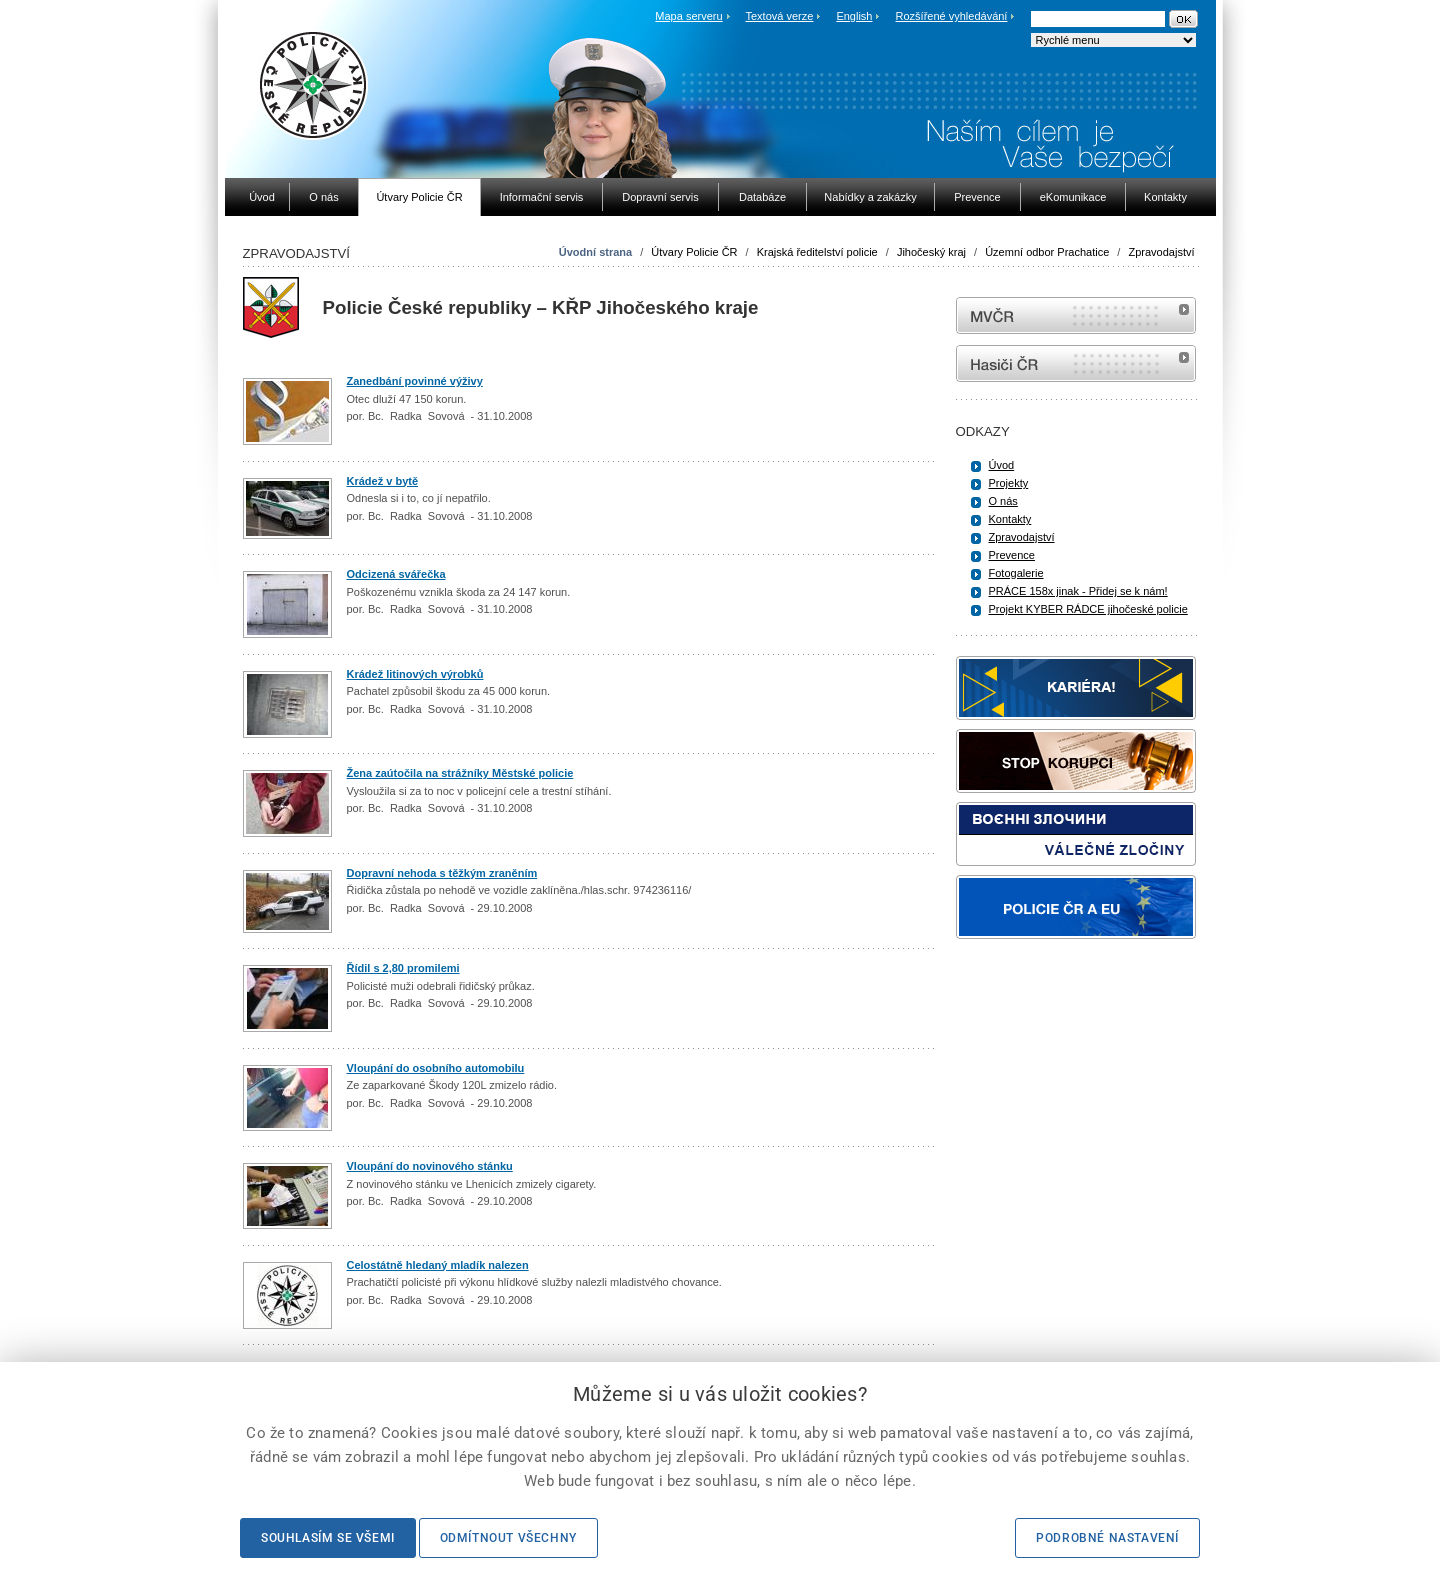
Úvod (1002, 465)
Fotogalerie (1016, 573)
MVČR (1076, 315)
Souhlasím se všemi (328, 1538)
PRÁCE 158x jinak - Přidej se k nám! (1078, 591)
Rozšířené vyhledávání (952, 16)
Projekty (1009, 483)
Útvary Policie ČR (694, 252)
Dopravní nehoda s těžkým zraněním (442, 873)
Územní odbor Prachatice (1047, 252)
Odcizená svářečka (396, 574)
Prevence (1012, 555)
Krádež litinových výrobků (415, 674)
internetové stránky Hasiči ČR (1076, 363)
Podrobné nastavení (1107, 1538)
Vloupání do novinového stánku (430, 1166)
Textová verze (779, 16)
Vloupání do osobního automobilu (436, 1068)
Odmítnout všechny (508, 1538)
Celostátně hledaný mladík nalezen (438, 1265)
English (854, 16)
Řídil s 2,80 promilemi (403, 968)
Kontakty (1010, 519)
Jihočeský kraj (931, 252)
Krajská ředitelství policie (817, 252)
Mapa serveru (688, 16)
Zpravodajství (1161, 252)
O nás (1003, 501)
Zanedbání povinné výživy (415, 381)
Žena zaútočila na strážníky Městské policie (460, 773)
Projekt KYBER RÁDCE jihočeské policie (1088, 609)
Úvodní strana (595, 252)
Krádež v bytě (383, 481)
